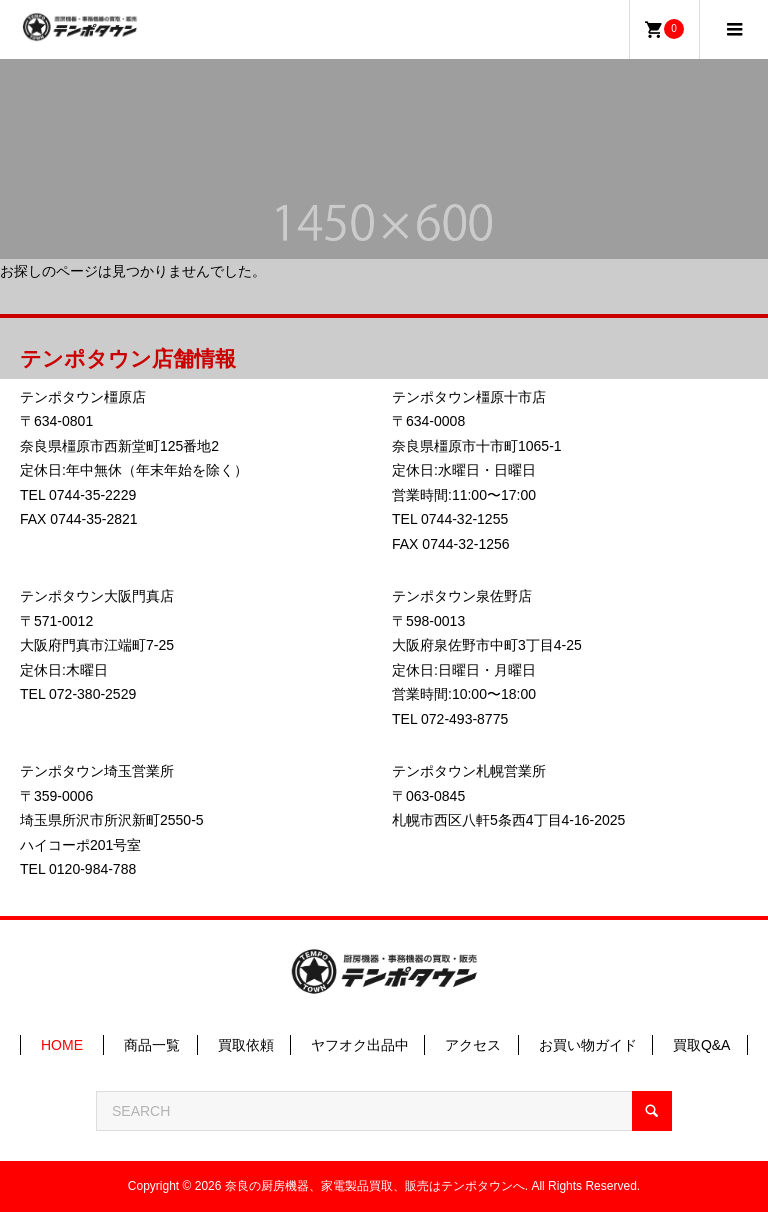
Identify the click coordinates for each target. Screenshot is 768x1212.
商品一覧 (152, 1045)
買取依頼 (246, 1045)
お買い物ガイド (588, 1045)
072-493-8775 (464, 719)
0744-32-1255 (464, 519)
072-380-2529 (92, 694)
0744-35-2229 (92, 495)
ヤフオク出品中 (360, 1045)
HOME (62, 1045)
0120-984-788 (92, 869)
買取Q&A (702, 1045)
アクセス (473, 1045)
